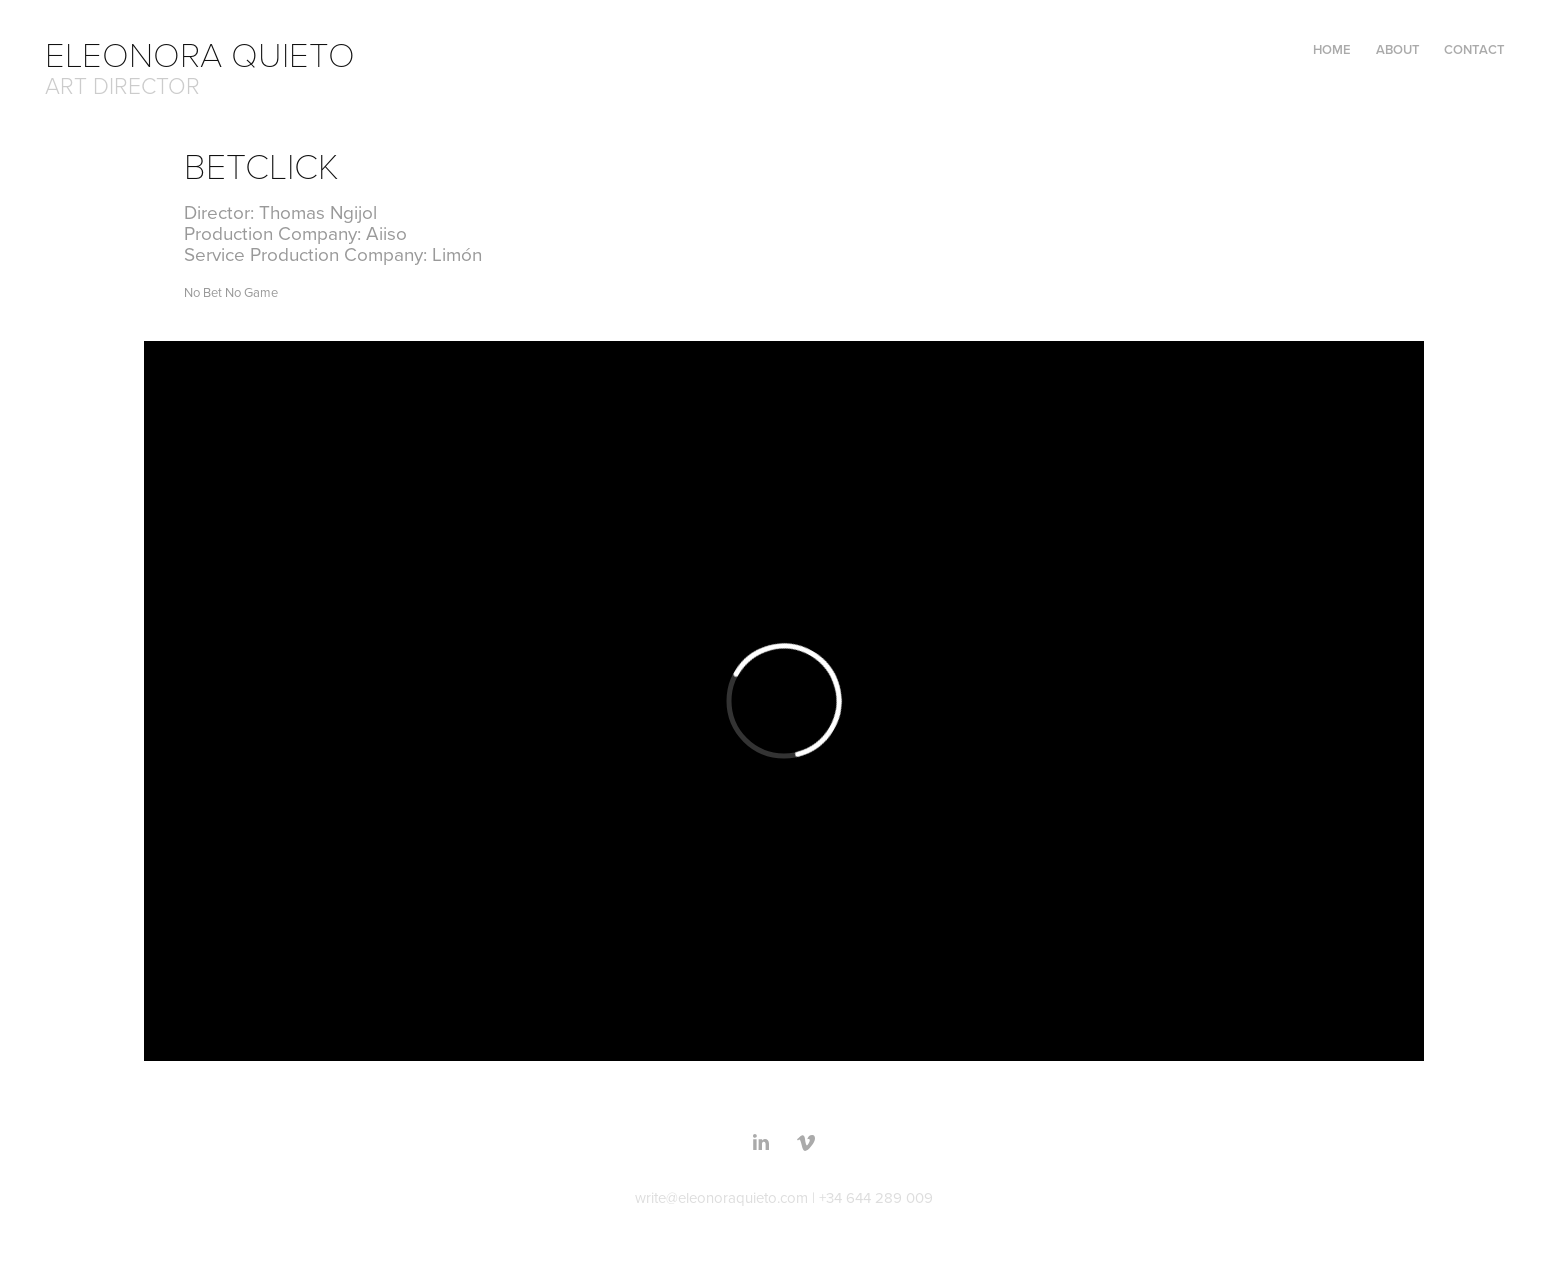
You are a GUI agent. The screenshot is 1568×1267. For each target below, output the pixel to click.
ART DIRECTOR (122, 85)
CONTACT (1474, 49)
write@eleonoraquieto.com (721, 1197)
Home (1332, 49)
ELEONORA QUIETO (209, 53)
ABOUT (1398, 49)
